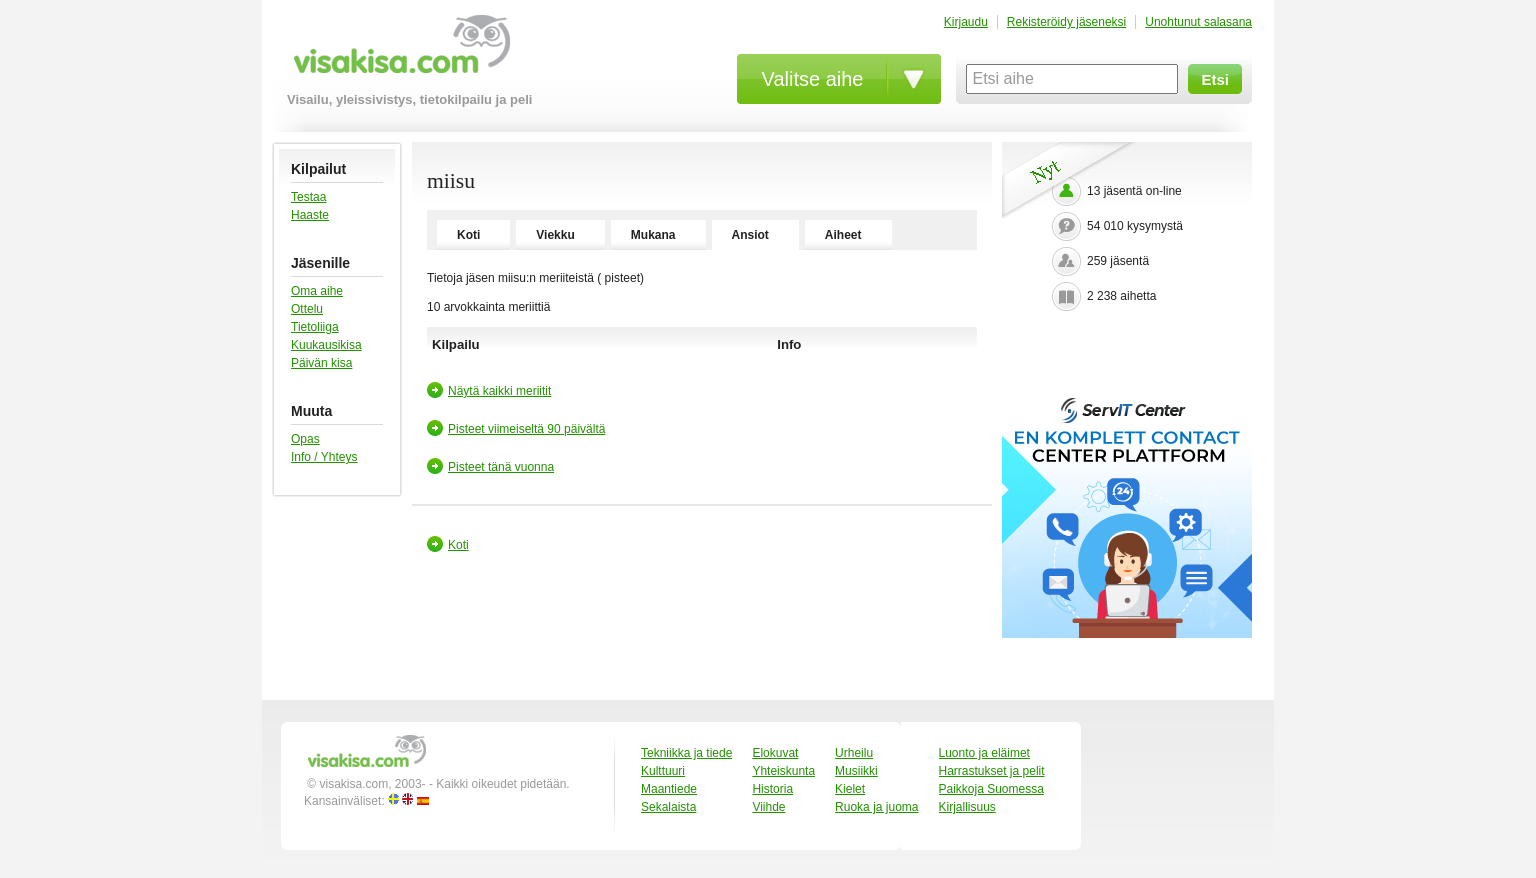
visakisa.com (398, 51)
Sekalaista (668, 807)
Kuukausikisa (326, 345)
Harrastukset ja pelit (992, 771)
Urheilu (854, 753)
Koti (468, 235)
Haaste (310, 215)
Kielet (850, 789)
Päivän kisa (321, 363)
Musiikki (856, 771)
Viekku (555, 235)
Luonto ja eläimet (984, 753)
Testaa (308, 197)
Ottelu (307, 309)
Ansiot (750, 235)
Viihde (768, 807)
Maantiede (669, 789)
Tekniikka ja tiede (686, 753)
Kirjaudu (966, 22)
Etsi (1215, 79)
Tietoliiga (315, 327)
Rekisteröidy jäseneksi (1066, 22)
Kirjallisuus (967, 807)
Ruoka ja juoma (876, 807)
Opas (305, 439)
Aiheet (843, 235)
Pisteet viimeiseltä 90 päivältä (526, 429)
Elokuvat (775, 753)
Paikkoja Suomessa (991, 789)
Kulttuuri (663, 771)
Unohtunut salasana (1198, 22)
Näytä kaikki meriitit (499, 391)
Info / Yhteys (324, 457)
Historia (772, 789)
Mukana (653, 235)
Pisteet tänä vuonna (501, 467)
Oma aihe (317, 291)
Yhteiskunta (783, 771)
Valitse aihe (813, 79)
